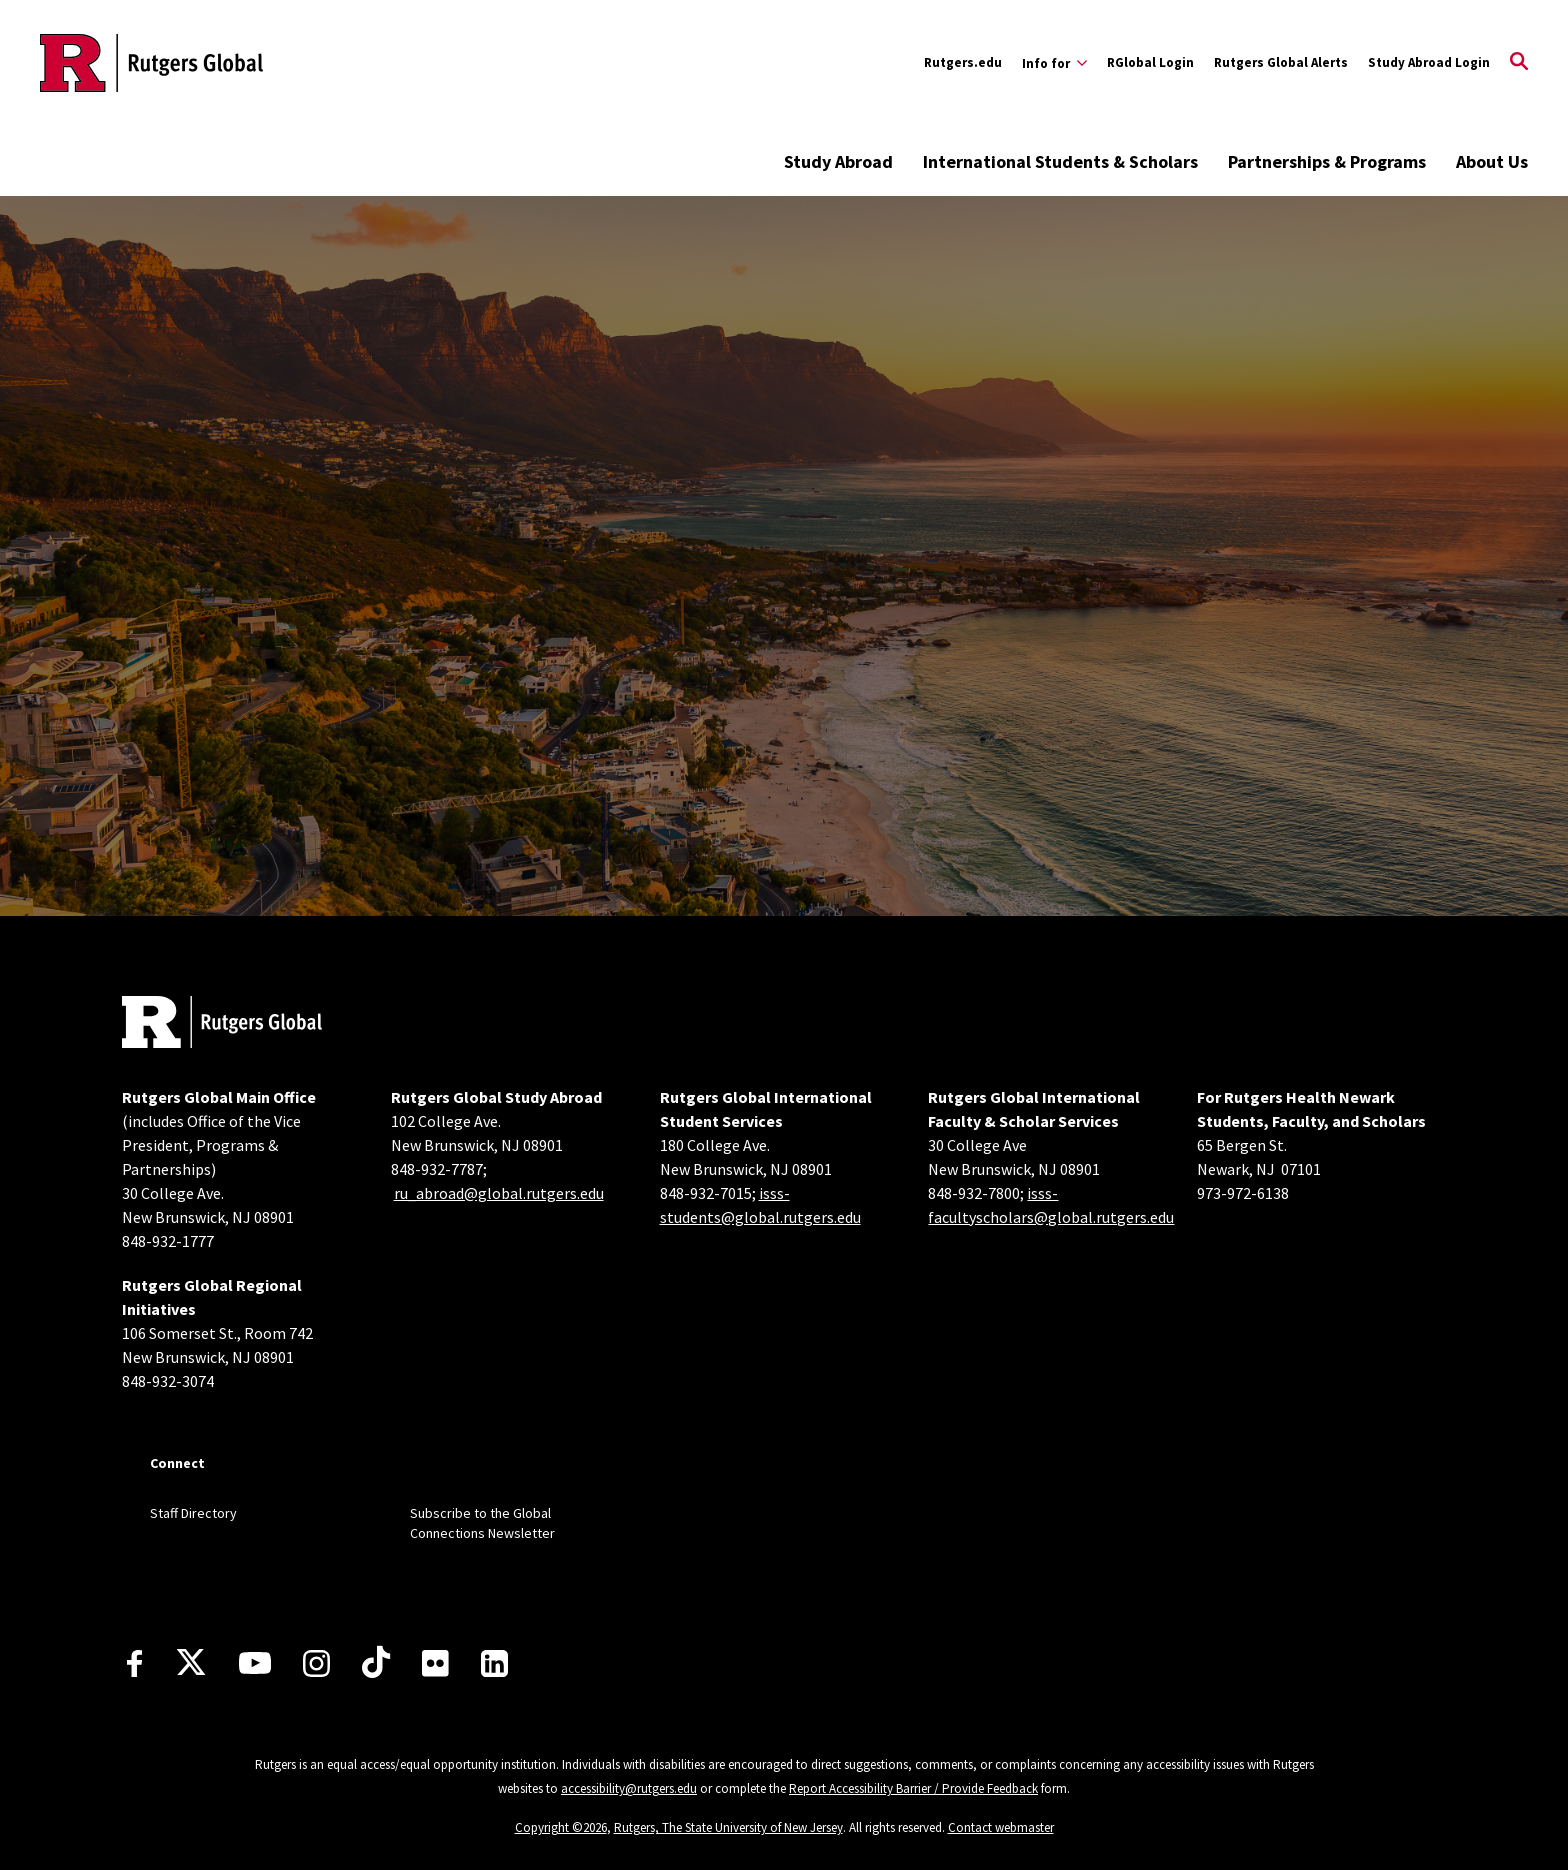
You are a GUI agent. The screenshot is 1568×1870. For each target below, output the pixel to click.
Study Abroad (838, 161)
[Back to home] (222, 1024)
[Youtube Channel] (255, 1663)
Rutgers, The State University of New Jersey (728, 1827)
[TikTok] (376, 1663)
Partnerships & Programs (1327, 161)
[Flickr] (435, 1663)
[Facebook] (134, 1663)
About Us (1492, 161)
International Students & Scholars (1060, 161)
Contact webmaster (1001, 1827)
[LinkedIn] (494, 1663)
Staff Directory (193, 1513)
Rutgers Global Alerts (1281, 62)
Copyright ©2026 (561, 1827)
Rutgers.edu (963, 62)
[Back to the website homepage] (151, 63)
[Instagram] (316, 1663)
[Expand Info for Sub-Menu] (1054, 63)
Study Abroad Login (1429, 62)
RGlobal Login (1150, 62)
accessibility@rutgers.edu (629, 1788)
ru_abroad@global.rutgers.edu (499, 1193)
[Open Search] (1519, 63)
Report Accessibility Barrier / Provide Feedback (913, 1788)
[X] (191, 1663)
